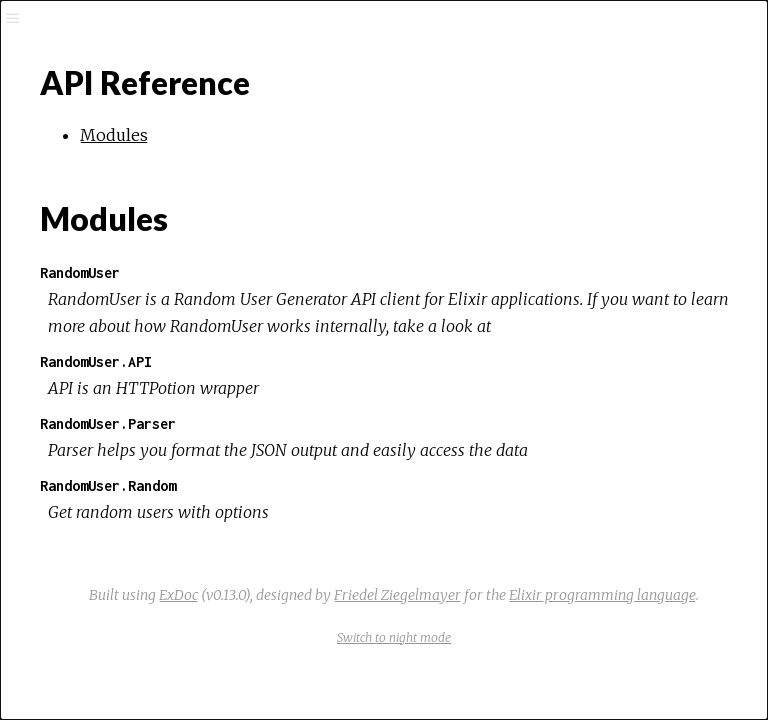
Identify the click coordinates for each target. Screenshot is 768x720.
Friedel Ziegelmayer (397, 595)
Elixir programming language (602, 595)
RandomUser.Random (108, 485)
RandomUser (80, 272)
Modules (114, 135)
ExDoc (178, 595)
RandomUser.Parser (108, 423)
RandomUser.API (96, 361)
